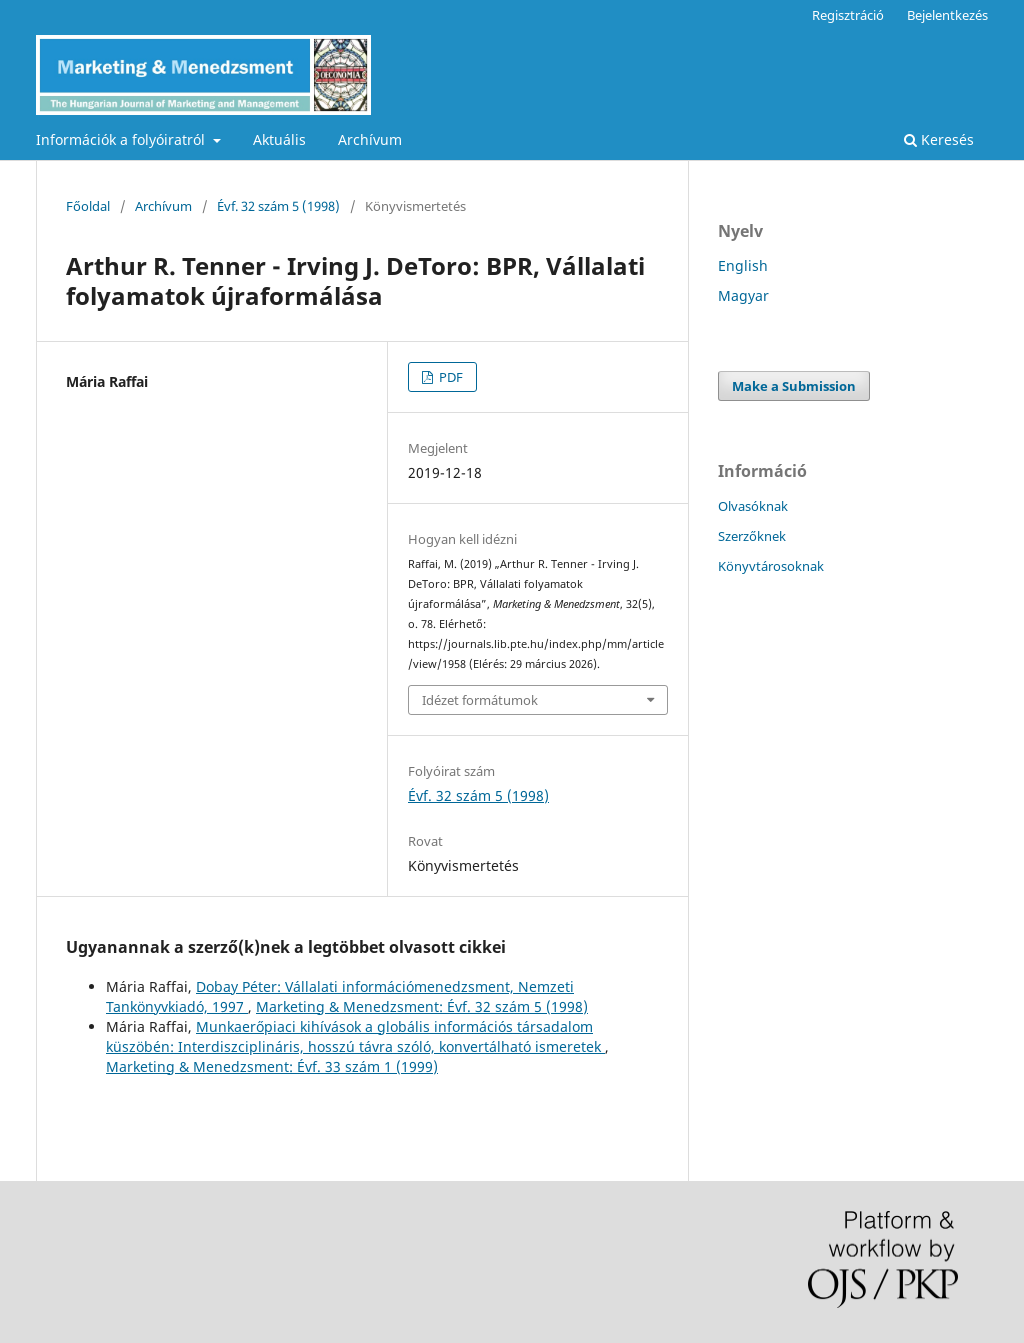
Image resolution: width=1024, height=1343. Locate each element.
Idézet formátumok (480, 700)
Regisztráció (848, 15)
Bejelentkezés (947, 15)
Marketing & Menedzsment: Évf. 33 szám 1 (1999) (272, 1066)
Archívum (370, 139)
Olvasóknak (753, 506)
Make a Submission (794, 386)
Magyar (743, 295)
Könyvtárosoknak (771, 566)
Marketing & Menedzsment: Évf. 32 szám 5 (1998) (422, 1006)
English (743, 265)
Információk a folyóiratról (122, 139)
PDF (449, 377)
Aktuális (279, 139)
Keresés (939, 139)
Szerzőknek (752, 536)
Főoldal (88, 206)
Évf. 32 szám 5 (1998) (278, 206)
